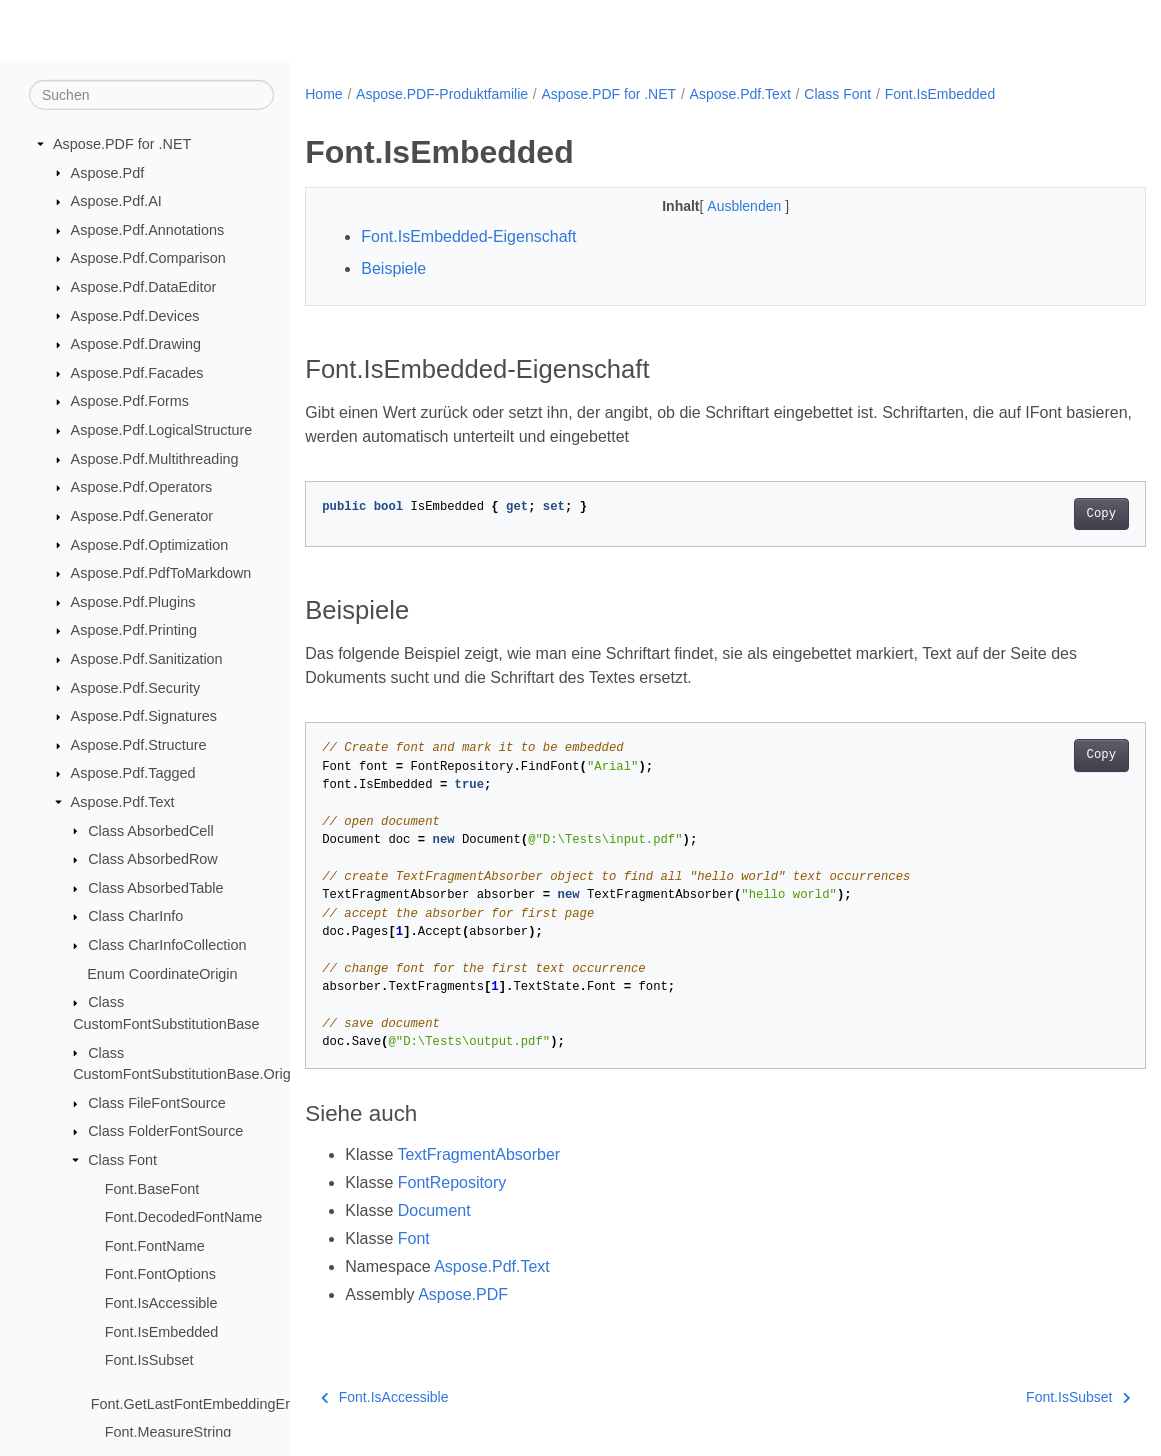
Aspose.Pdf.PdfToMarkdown (161, 573)
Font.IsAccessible (161, 1303)
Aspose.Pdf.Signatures (144, 716)
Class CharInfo (135, 916)
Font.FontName (155, 1246)
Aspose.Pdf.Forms (130, 401)
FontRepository (452, 1182)
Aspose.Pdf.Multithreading (155, 459)
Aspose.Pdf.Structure (139, 745)
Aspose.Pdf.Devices (135, 315)
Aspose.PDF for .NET (122, 144)
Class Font (122, 1160)
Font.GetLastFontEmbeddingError (199, 1403)
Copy (1042, 514)
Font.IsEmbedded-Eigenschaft (468, 236)
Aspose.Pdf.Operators (142, 487)
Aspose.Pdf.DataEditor (144, 287)
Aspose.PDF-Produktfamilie (442, 94)
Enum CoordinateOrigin (162, 973)
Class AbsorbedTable (155, 888)
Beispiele (393, 268)
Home (323, 94)
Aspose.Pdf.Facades (137, 373)
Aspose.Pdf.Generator (142, 516)
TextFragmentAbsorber (478, 1154)
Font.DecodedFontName (184, 1217)
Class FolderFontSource (165, 1131)
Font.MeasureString (168, 1432)
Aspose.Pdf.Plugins (133, 602)
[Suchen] (151, 95)
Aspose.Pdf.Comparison (148, 258)
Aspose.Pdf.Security (136, 687)
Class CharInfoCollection (167, 945)
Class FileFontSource (157, 1103)
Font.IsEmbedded (162, 1331)
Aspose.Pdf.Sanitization (147, 659)
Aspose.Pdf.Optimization (150, 544)
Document (434, 1210)
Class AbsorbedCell (151, 830)
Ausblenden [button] (717, 206)
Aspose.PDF (463, 1294)
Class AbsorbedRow (153, 859)
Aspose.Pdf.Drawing (136, 344)
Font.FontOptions (160, 1274)
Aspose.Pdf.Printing (134, 630)
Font (414, 1238)
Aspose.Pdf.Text (123, 802)
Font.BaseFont (152, 1188)
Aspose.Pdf (108, 172)
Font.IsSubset (149, 1360)
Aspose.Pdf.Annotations (148, 230)
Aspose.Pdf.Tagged (133, 773)
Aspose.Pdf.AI (116, 201)
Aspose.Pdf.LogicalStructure (162, 430)
